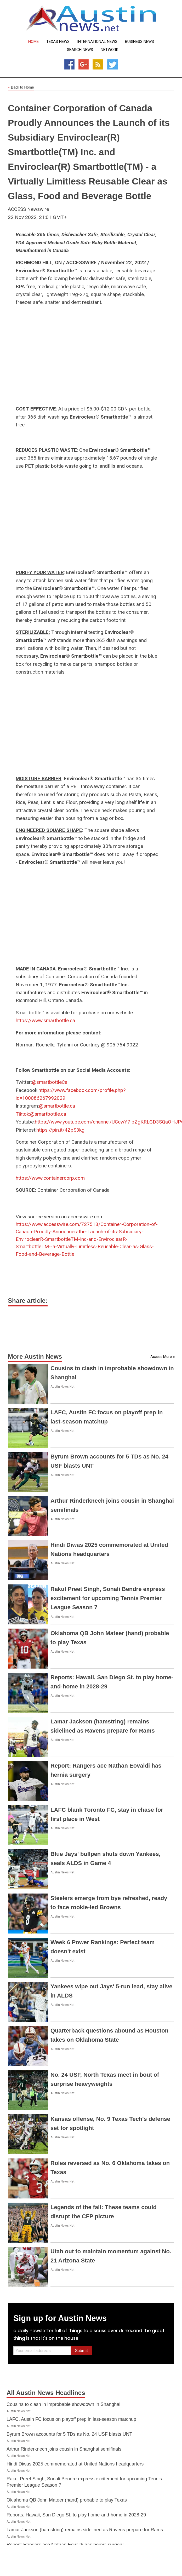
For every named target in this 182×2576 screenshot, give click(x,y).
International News (97, 42)
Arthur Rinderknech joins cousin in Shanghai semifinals (64, 2449)
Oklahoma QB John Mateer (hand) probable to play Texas (67, 2500)
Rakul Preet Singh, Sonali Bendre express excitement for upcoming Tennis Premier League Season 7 (107, 1598)
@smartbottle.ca (57, 1106)
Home (33, 42)
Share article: (28, 1300)
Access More (161, 1356)
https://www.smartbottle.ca (45, 1020)
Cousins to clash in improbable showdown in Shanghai (63, 2404)
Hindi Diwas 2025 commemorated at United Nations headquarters (75, 2464)
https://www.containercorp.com (50, 1178)
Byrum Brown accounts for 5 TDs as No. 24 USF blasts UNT (69, 2434)
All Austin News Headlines (46, 2392)
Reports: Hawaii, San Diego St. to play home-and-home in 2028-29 (76, 2514)
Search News (80, 50)
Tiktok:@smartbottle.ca (41, 1114)
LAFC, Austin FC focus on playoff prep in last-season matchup (71, 2419)
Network (109, 50)
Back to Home (21, 87)
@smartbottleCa (49, 1082)
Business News (139, 42)
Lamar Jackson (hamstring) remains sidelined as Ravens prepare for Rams (85, 2529)
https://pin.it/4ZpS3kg (60, 1130)
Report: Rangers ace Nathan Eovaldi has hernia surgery (65, 2544)
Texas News (58, 42)
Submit (81, 2350)
